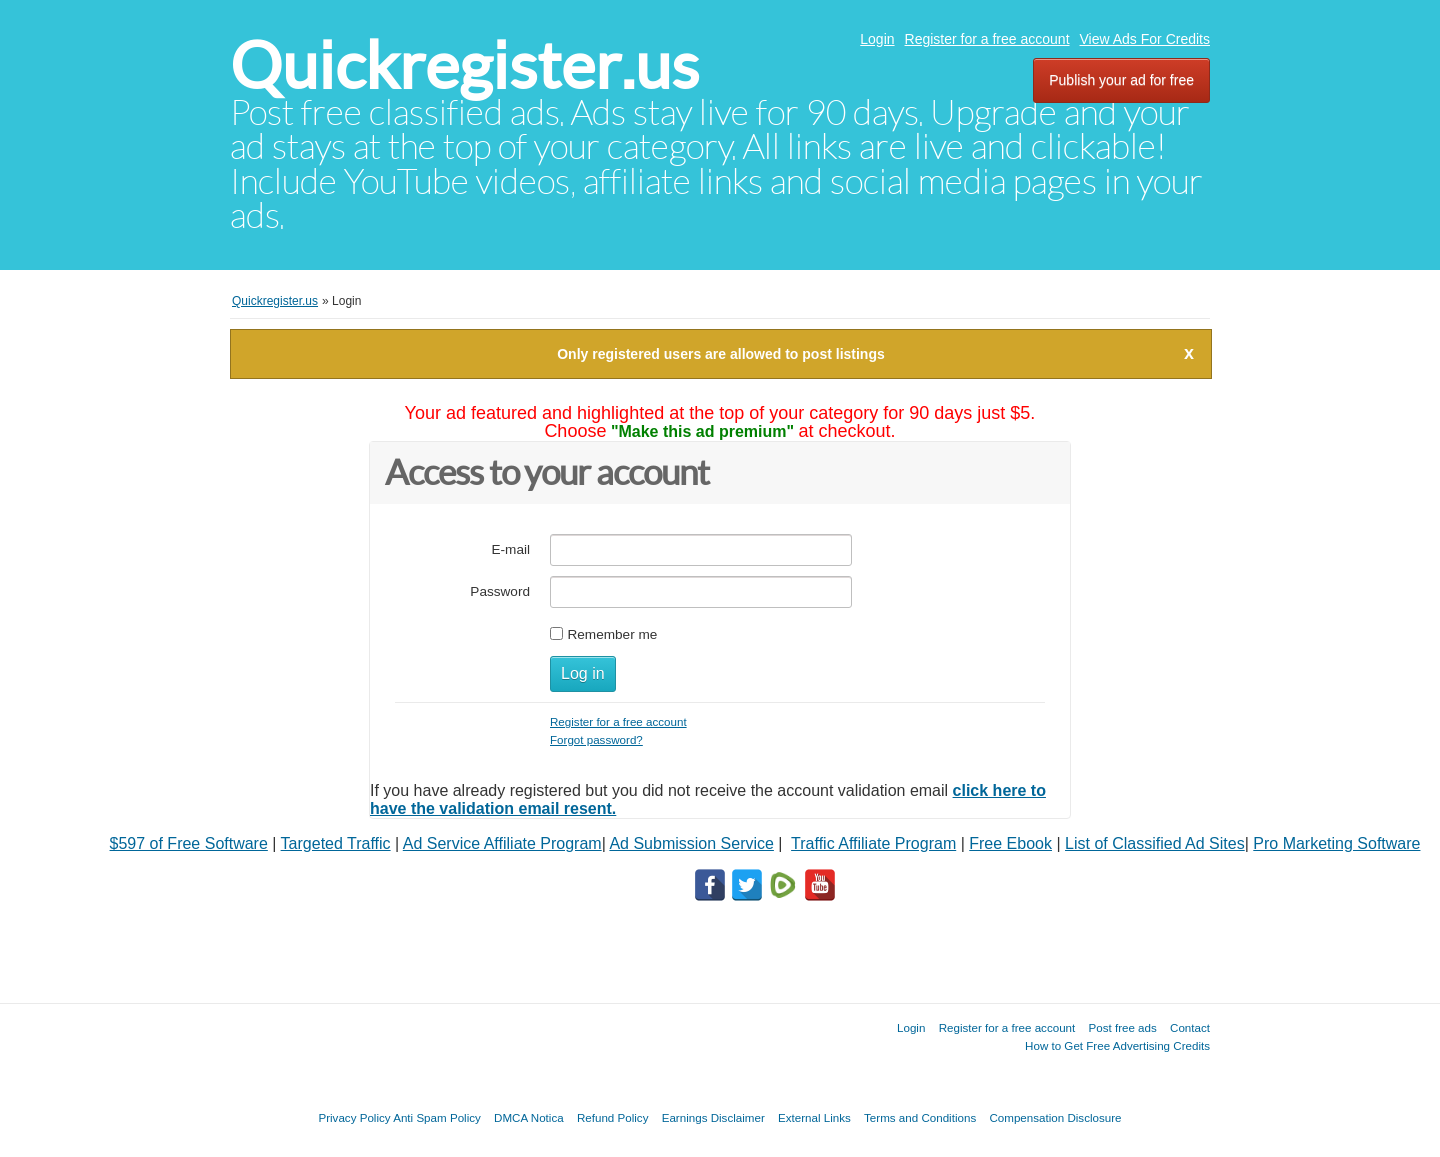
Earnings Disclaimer (713, 1117)
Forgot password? (596, 739)
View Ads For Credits (1145, 39)
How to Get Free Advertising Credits (1117, 1045)
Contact (1190, 1027)
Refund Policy (613, 1117)
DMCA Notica (529, 1117)
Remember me (612, 634)
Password (500, 591)
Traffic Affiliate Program (873, 843)
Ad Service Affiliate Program (502, 843)
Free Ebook (1010, 843)
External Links (814, 1117)
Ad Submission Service (691, 843)
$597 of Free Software (189, 843)
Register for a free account (987, 39)
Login (877, 39)
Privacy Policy (354, 1117)
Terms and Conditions (920, 1117)
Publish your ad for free (1121, 80)
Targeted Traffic (336, 843)
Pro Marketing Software (1336, 843)
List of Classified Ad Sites (1155, 843)
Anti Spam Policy (437, 1117)
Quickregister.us (464, 65)
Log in (583, 673)
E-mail (510, 549)
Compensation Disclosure (1055, 1117)
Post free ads (1122, 1027)
